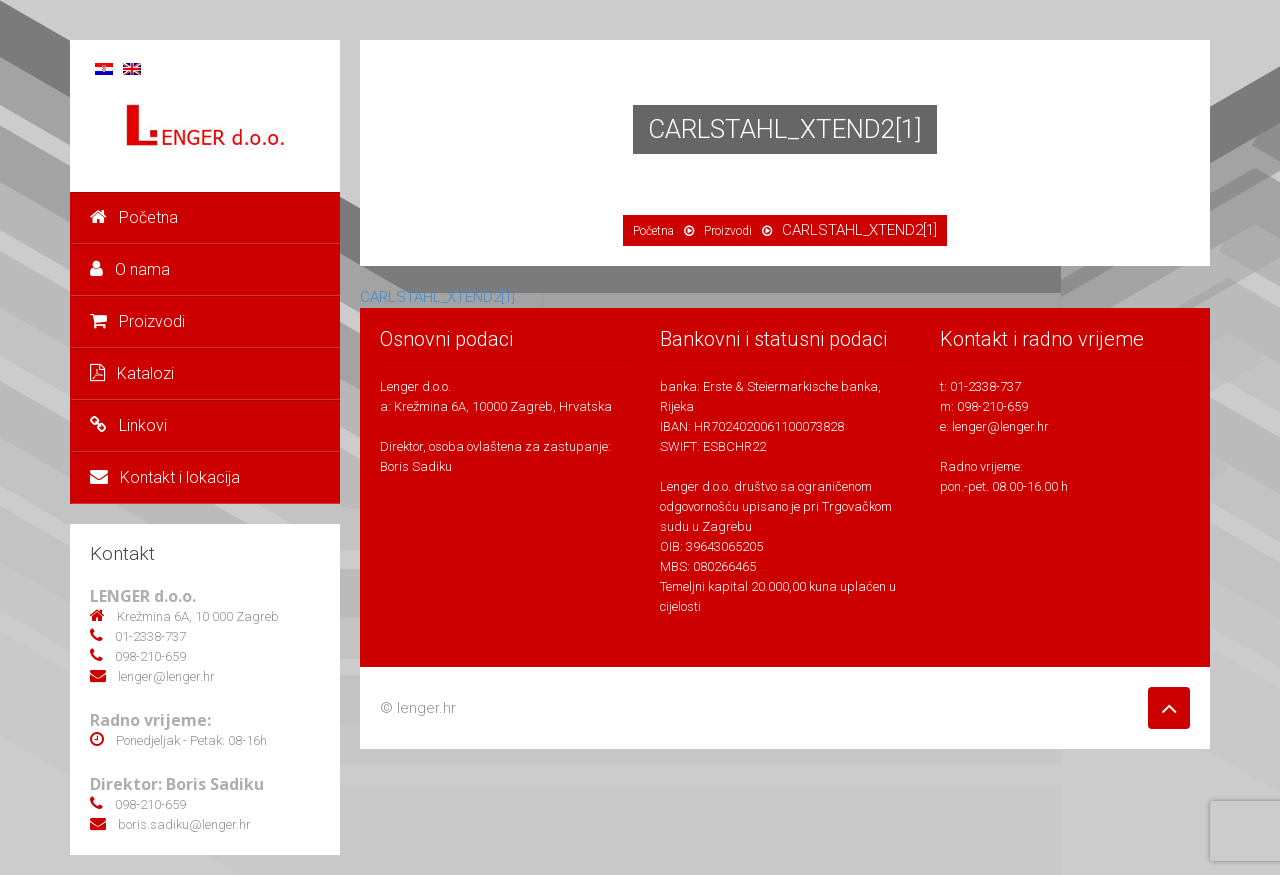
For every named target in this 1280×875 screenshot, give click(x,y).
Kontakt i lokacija (165, 477)
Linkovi (128, 425)
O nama (130, 269)
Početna (134, 217)
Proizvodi (137, 321)
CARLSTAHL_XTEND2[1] (437, 297)
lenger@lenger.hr (1000, 426)
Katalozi (132, 373)
